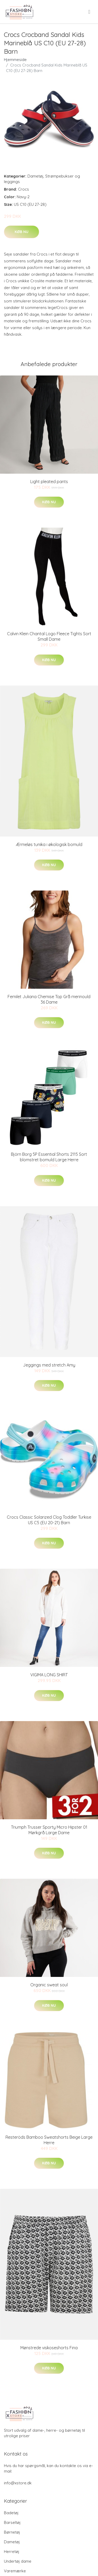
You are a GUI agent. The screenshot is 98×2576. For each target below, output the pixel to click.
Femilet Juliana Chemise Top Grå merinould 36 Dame (49, 999)
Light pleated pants (49, 481)
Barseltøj (12, 2522)
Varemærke (15, 2570)
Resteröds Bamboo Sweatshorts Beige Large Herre (49, 2140)
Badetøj (11, 2512)
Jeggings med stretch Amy (49, 1365)
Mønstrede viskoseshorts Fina (49, 2347)
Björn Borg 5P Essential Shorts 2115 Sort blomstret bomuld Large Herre (49, 1157)
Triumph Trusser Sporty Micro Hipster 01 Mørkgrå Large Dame (49, 1830)
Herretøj (11, 2551)
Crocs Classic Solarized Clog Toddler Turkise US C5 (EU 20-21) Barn (49, 1519)
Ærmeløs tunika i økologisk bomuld (49, 844)
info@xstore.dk (18, 2482)
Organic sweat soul (49, 1984)
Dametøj (35, 176)
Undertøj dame (17, 2561)
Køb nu (21, 231)
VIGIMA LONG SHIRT (49, 1674)
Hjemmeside (15, 59)
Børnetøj (12, 2532)
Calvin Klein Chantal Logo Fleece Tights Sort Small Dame (49, 636)
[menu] (89, 11)
